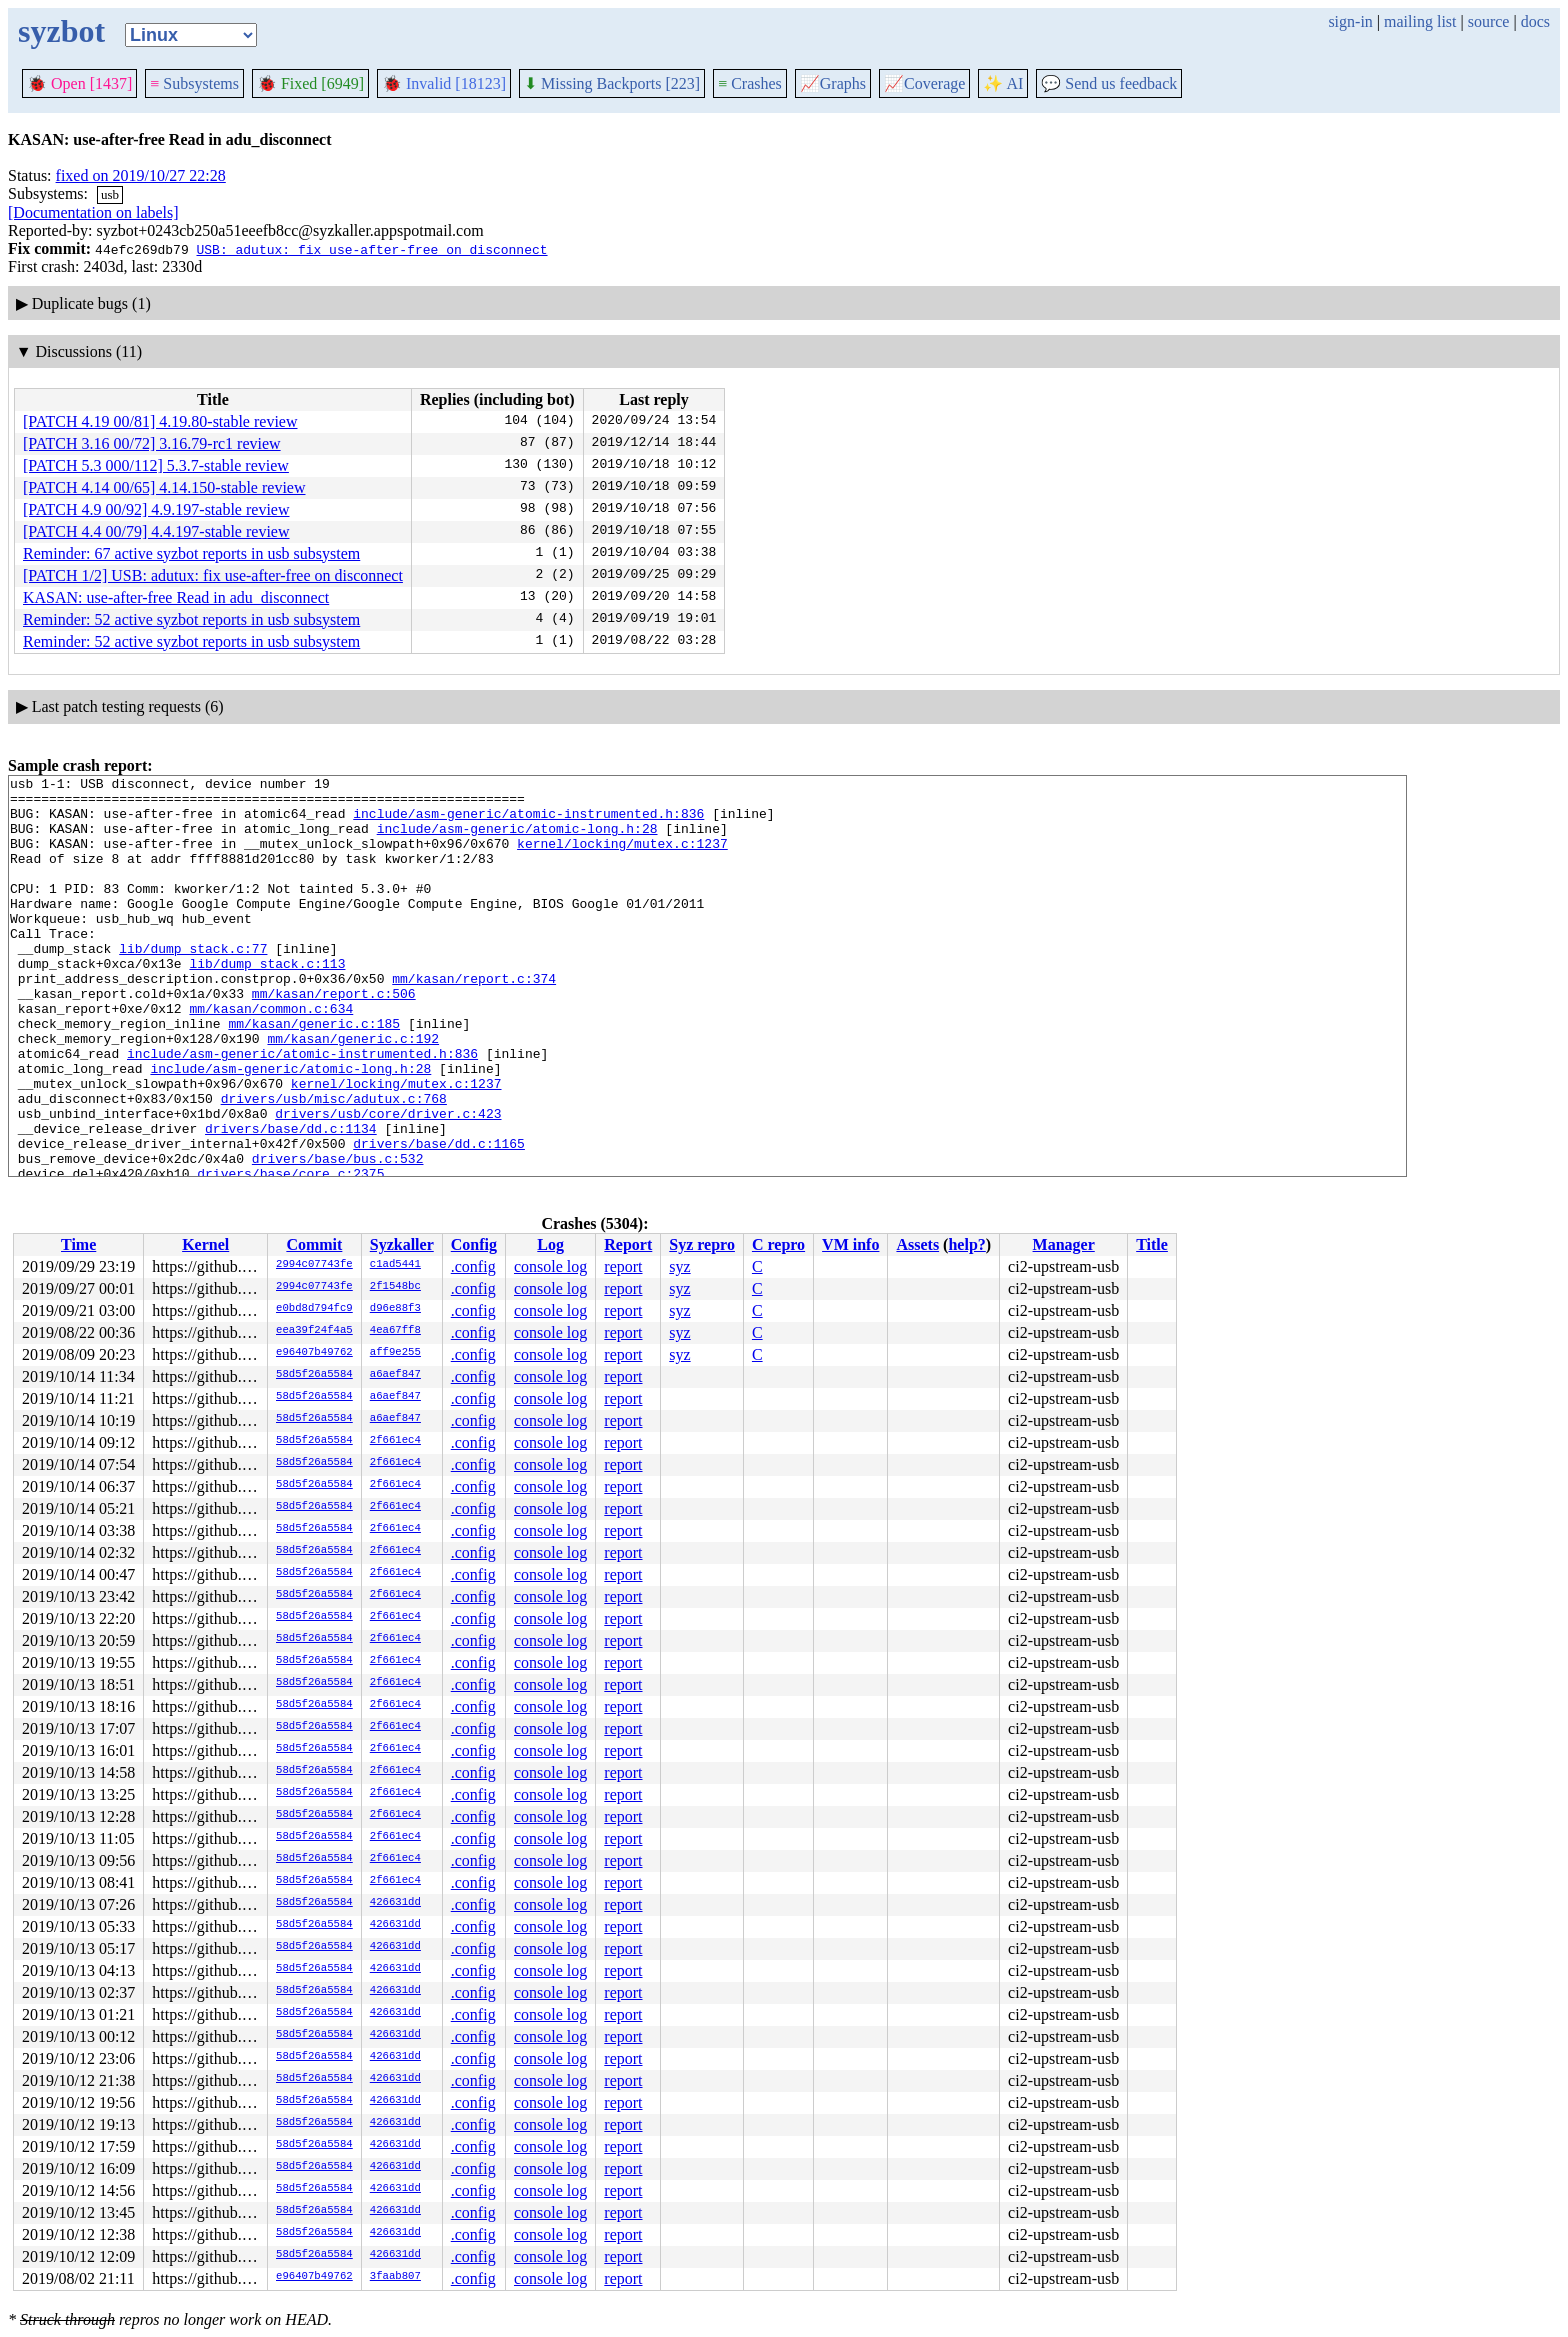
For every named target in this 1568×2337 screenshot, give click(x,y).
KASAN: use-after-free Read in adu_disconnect (176, 597)
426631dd (395, 1903)
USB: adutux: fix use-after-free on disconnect (371, 249)
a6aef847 (395, 1375)
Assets (917, 1244)
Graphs (833, 83)
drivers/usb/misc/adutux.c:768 (334, 1164)
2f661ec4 (395, 1441)
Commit (314, 1244)
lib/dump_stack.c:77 (193, 984)
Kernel (205, 1244)
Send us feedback (1109, 83)
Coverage (924, 83)
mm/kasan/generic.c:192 (353, 1092)
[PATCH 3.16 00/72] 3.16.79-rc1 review (152, 443)
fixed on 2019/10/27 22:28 (141, 175)
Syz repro (702, 1244)
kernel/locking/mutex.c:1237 (622, 858)
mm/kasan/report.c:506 (334, 1038)
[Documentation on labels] (93, 212)
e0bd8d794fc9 (314, 1309)
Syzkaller (402, 1244)
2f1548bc (395, 1287)
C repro (778, 1244)
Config (474, 1244)
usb (110, 194)
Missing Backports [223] (612, 83)
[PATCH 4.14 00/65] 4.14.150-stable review (164, 487)
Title (1152, 1244)
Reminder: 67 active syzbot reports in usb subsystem (191, 553)
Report (628, 1244)
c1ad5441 (395, 1265)
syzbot (61, 31)
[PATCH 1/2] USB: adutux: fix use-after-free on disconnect (213, 575)
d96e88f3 (395, 1309)
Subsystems (194, 83)
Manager (1064, 1244)
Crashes (750, 83)
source (1489, 21)
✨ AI (1003, 83)
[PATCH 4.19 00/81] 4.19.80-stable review (160, 421)
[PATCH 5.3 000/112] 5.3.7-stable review (156, 465)
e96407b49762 (314, 1353)
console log (550, 1266)
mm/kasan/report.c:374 (474, 1020)
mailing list (1420, 21)
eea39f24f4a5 (314, 1331)
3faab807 (395, 2277)
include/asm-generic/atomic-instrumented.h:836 (528, 822)
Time (78, 1244)
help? (966, 1244)
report (623, 1266)
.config (473, 1266)
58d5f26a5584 (314, 1375)
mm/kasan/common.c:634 (271, 1056)
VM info (850, 1244)
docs (1535, 21)
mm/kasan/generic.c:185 (314, 1074)
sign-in (1350, 21)
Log (550, 1244)
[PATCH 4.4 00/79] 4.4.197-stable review (156, 531)
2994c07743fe (314, 1265)
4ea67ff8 (395, 1331)
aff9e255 (395, 1353)
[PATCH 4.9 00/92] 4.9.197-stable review (156, 509)
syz (679, 1266)
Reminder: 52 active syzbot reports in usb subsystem (191, 619)
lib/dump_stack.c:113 (267, 1002)
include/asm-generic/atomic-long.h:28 (517, 840)
